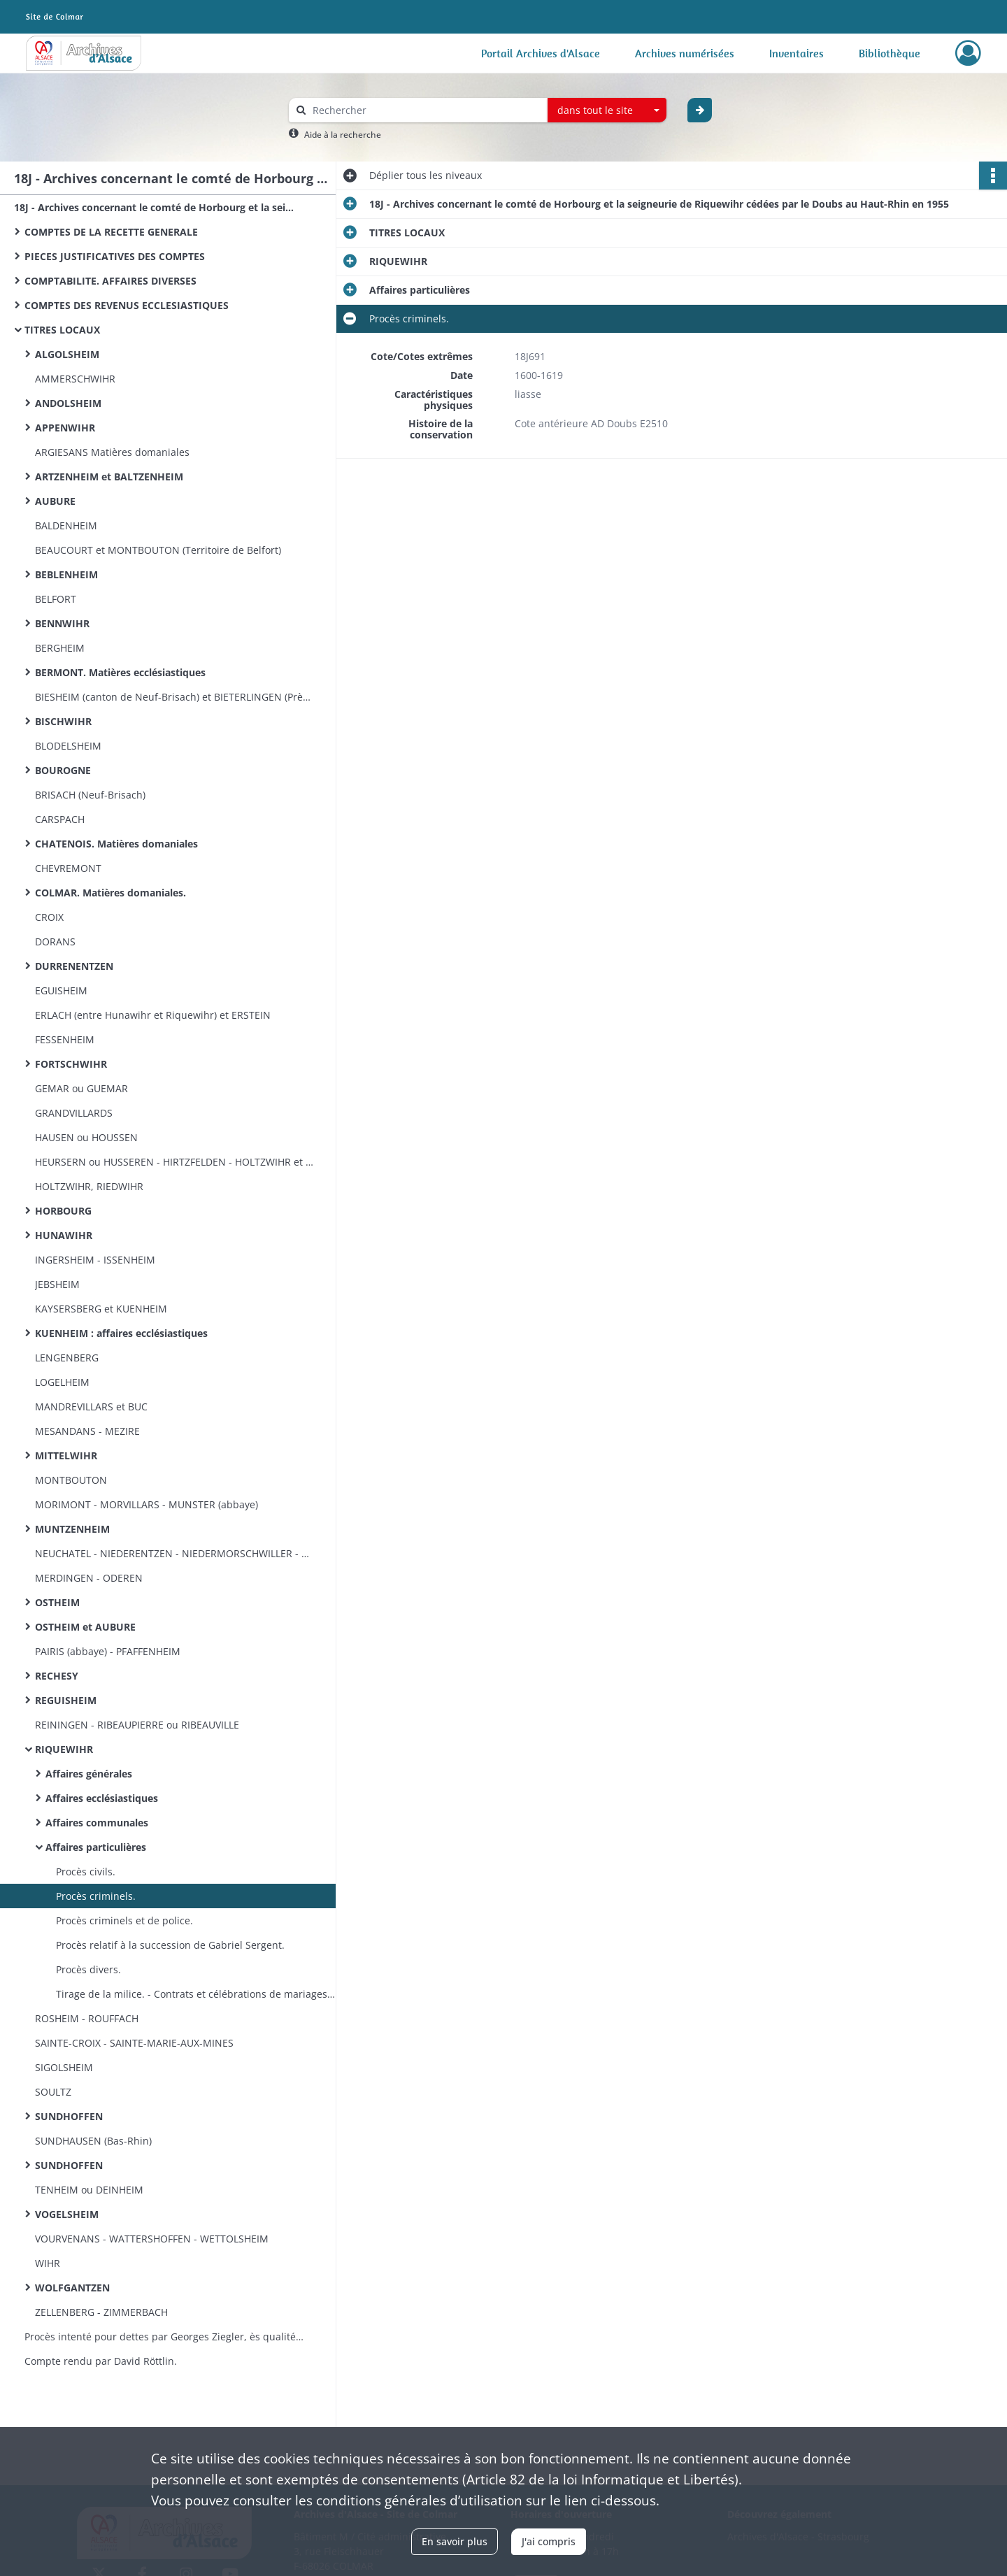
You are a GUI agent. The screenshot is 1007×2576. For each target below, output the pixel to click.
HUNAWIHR (63, 1235)
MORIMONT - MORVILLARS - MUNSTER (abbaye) (146, 1504)
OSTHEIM (57, 1602)
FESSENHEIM (64, 1039)
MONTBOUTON (71, 1480)
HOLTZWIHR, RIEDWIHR (89, 1186)
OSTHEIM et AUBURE (85, 1626)
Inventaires (796, 53)
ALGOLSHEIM (67, 354)
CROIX (49, 917)
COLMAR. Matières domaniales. (110, 892)
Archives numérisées (684, 53)
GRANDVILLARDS (74, 1112)
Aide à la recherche (342, 135)
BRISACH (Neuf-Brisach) (90, 794)
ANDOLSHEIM (68, 403)
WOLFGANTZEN (72, 2287)
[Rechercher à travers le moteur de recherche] (425, 110)
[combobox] (607, 110)
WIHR (47, 2263)
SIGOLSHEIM (64, 2067)
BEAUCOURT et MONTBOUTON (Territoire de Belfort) (158, 550)
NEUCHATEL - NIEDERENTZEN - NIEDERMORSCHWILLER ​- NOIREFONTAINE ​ (175, 1553)
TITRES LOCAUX (62, 329)
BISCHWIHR (63, 721)
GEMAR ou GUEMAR (81, 1088)
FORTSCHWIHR (71, 1064)
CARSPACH (60, 819)
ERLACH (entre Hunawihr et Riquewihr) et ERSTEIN (153, 1015)
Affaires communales (96, 1822)
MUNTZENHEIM (72, 1529)
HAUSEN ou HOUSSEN (86, 1137)
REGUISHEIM (66, 1700)
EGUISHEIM (61, 990)
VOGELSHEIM (67, 2214)
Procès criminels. (96, 1896)
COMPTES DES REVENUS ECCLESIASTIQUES (126, 305)
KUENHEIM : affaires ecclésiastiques (121, 1333)
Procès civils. (85, 1871)
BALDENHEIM (66, 525)
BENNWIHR (62, 623)
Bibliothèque (889, 53)
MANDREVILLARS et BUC (91, 1406)
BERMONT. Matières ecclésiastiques (120, 672)
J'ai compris (549, 2541)
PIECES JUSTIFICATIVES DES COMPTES (114, 256)
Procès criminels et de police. (124, 1920)
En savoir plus (454, 2541)
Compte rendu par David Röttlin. (100, 2361)
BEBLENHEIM (66, 574)
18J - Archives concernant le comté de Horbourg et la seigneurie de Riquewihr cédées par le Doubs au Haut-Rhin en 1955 (154, 207)
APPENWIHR (65, 427)
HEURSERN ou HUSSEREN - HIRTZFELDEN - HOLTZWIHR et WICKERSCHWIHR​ (175, 1161)
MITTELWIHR (66, 1455)
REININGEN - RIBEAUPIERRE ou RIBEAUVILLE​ (137, 1724)
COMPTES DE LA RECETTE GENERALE (111, 231)
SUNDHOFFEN (69, 2116)
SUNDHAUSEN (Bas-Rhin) (93, 2140)
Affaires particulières (95, 1847)
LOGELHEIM (62, 1382)
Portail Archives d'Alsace (540, 53)
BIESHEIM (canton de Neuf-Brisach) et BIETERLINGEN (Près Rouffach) (175, 696)
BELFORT (55, 599)
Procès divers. (88, 1969)
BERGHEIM (60, 647)
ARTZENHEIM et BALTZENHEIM (109, 476)
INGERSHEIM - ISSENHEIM (95, 1259)
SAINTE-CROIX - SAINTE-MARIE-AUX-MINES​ (134, 2042)
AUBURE (55, 501)
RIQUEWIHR (64, 1749)
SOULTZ (53, 2091)
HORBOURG (63, 1210)
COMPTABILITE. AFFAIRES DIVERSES (110, 280)
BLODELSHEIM (68, 745)
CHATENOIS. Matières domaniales (116, 843)
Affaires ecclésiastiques (101, 1798)
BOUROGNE (63, 770)
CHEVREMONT (68, 868)
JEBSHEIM (57, 1284)
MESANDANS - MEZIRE (87, 1431)
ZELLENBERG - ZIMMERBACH (101, 2312)
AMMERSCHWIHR (75, 378)
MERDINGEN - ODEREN (89, 1577)
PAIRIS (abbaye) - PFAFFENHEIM (107, 1651)
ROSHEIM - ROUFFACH (86, 2018)
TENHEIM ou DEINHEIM (89, 2189)
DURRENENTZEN (74, 966)
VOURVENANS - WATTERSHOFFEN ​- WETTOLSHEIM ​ (153, 2238)
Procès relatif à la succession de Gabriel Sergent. (170, 1945)
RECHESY (56, 1675)
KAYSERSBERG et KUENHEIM (101, 1308)
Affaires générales (88, 1773)
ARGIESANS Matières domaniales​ (112, 452)
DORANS (55, 941)
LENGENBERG (67, 1357)
